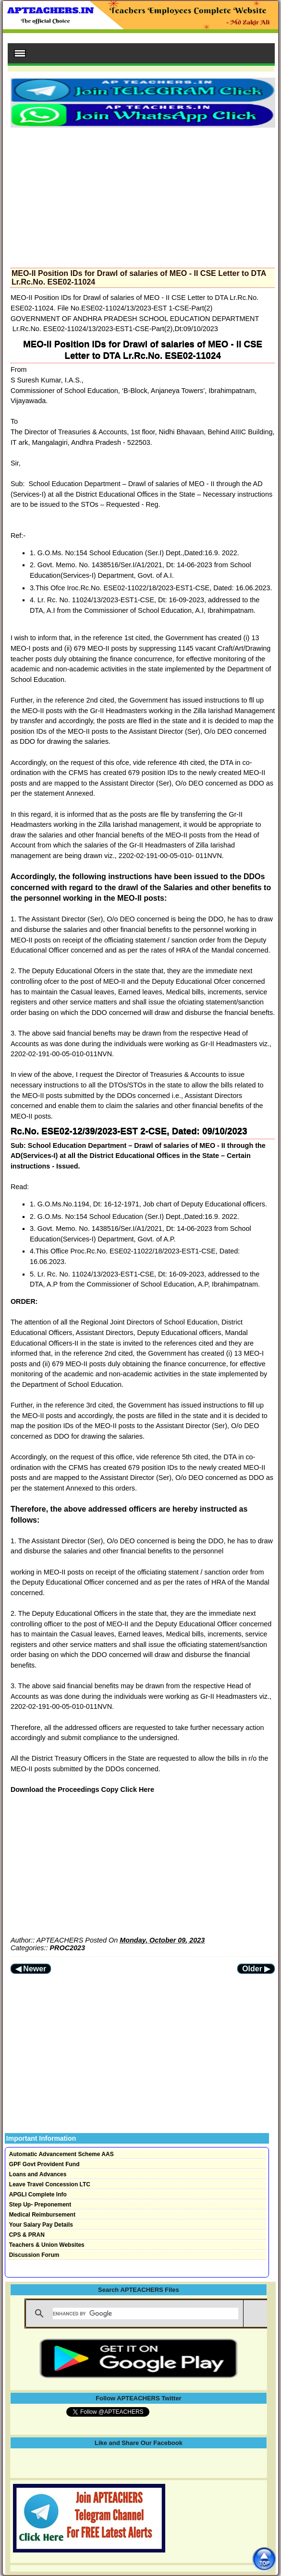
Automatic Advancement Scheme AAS (61, 2154)
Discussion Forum (34, 2255)
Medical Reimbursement (42, 2214)
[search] (145, 2313)
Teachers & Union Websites (47, 2245)
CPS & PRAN (27, 2234)
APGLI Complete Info (38, 2194)
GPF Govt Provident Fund (44, 2164)
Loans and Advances (38, 2174)
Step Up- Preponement (40, 2204)
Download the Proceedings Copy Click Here (82, 1789)
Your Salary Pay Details (41, 2224)
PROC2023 (67, 1948)
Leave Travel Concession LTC (49, 2184)
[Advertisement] (143, 195)
